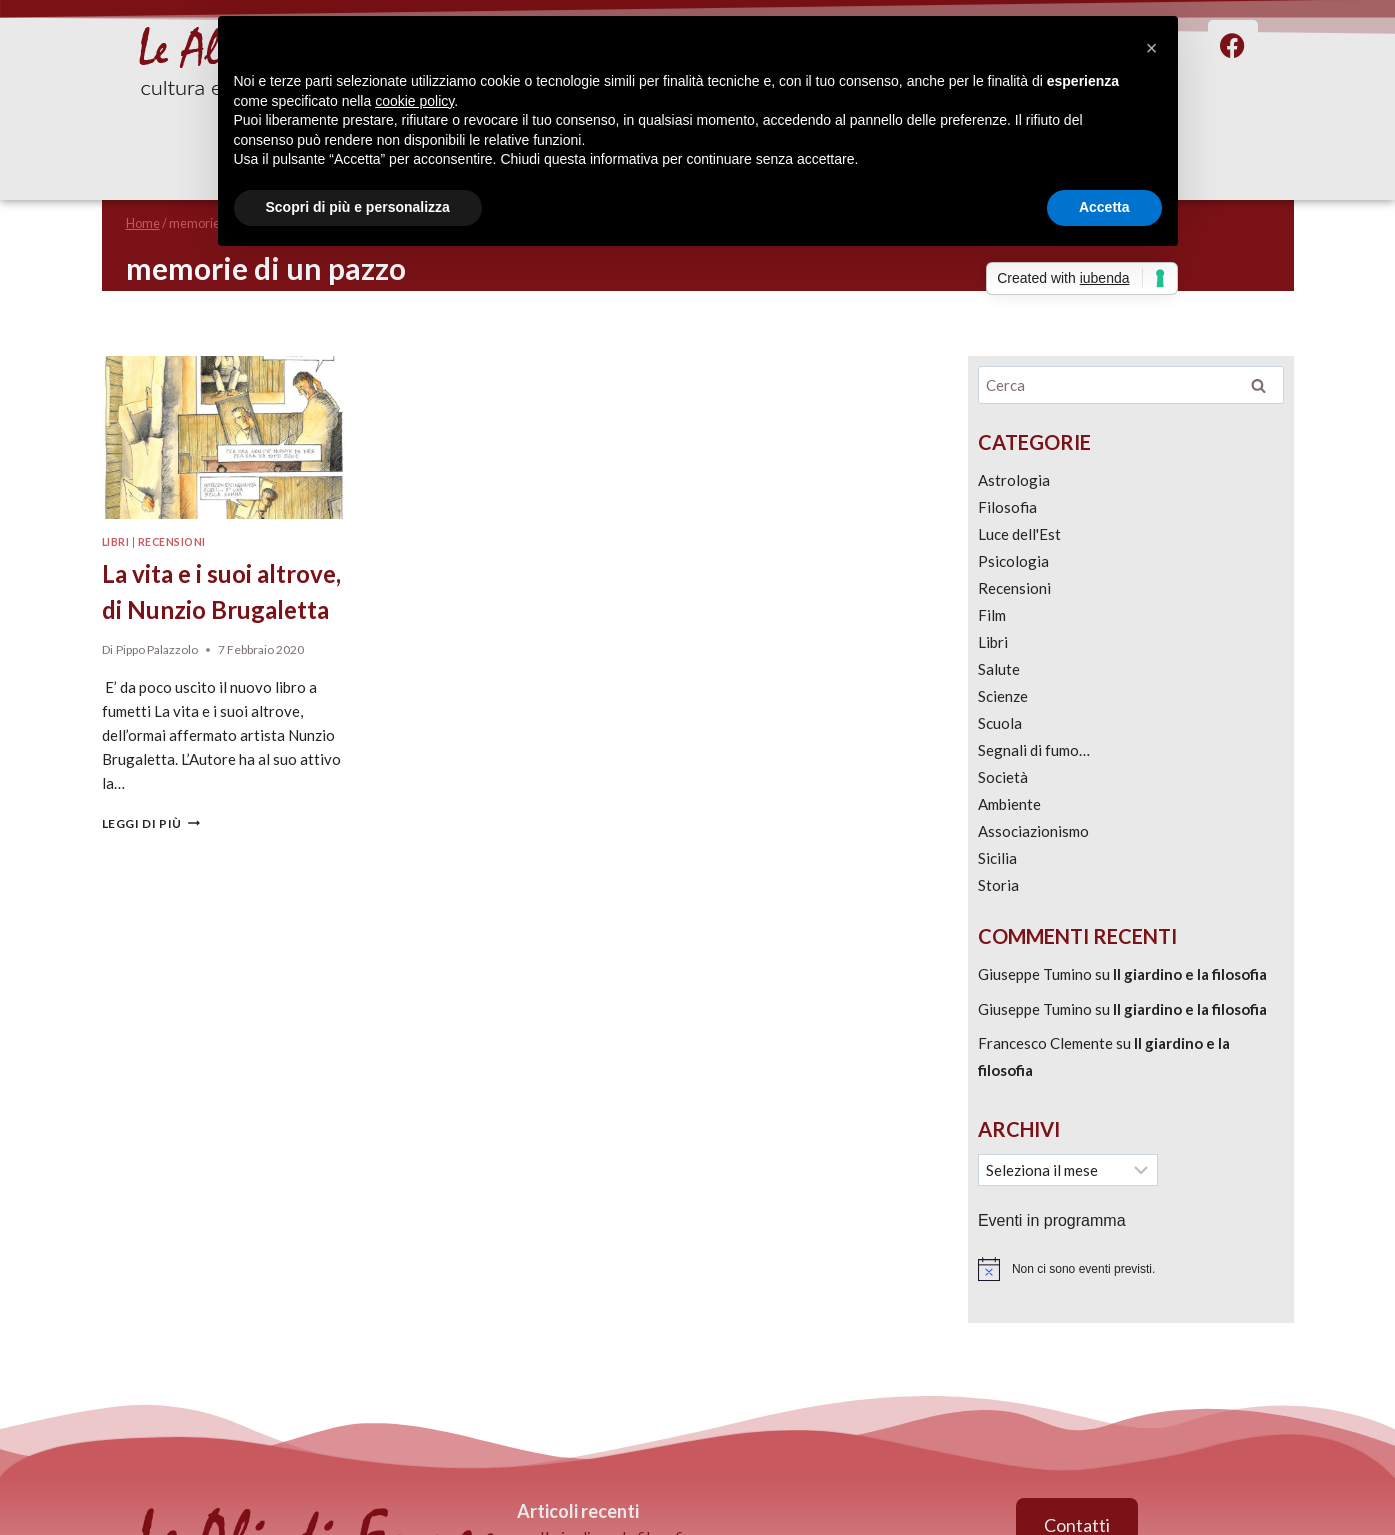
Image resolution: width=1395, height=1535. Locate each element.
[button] (1152, 48)
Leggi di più (151, 823)
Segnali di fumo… (1034, 750)
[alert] (1131, 1269)
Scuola (1000, 723)
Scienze (1003, 696)
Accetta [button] (1104, 207)
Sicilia (997, 858)
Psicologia (1013, 561)
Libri (116, 542)
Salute (999, 669)
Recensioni (172, 542)
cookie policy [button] (414, 101)
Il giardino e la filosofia (1190, 974)
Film (992, 615)
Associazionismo (1033, 831)
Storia (998, 885)
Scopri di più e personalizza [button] (358, 207)
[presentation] (224, 437)
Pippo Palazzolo (157, 649)
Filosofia (1007, 507)
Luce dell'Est (1019, 534)
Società (1003, 777)
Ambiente (1009, 804)
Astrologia (1014, 480)
